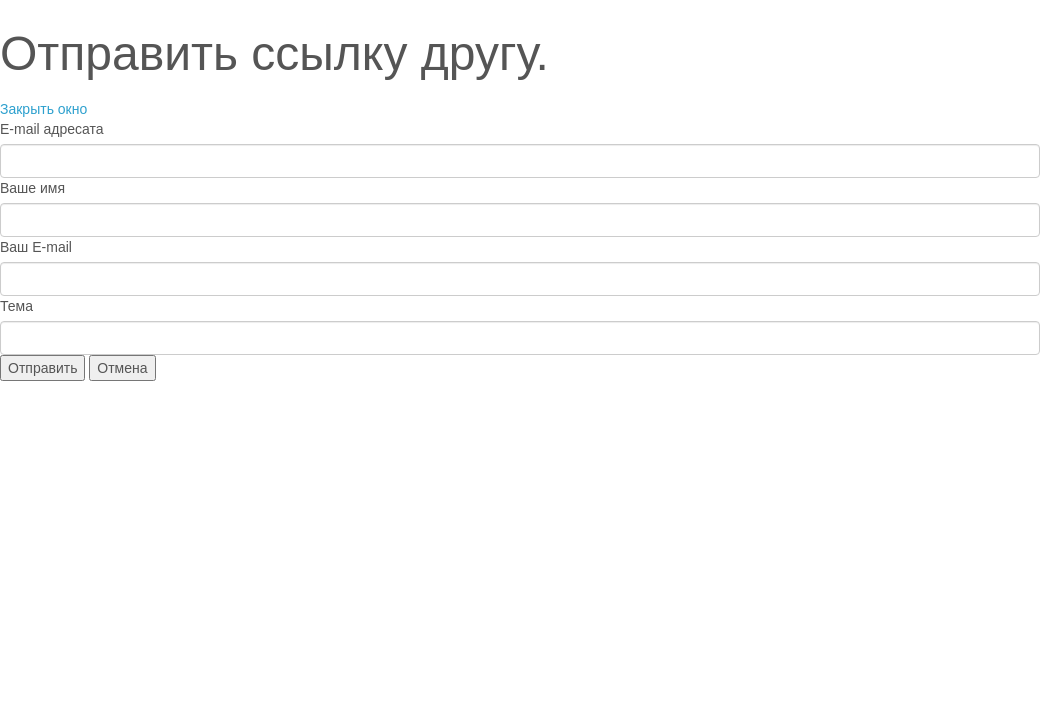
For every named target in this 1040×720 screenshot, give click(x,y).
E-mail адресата (52, 129)
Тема (16, 306)
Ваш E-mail (36, 247)
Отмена (122, 368)
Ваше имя (32, 188)
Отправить (42, 368)
